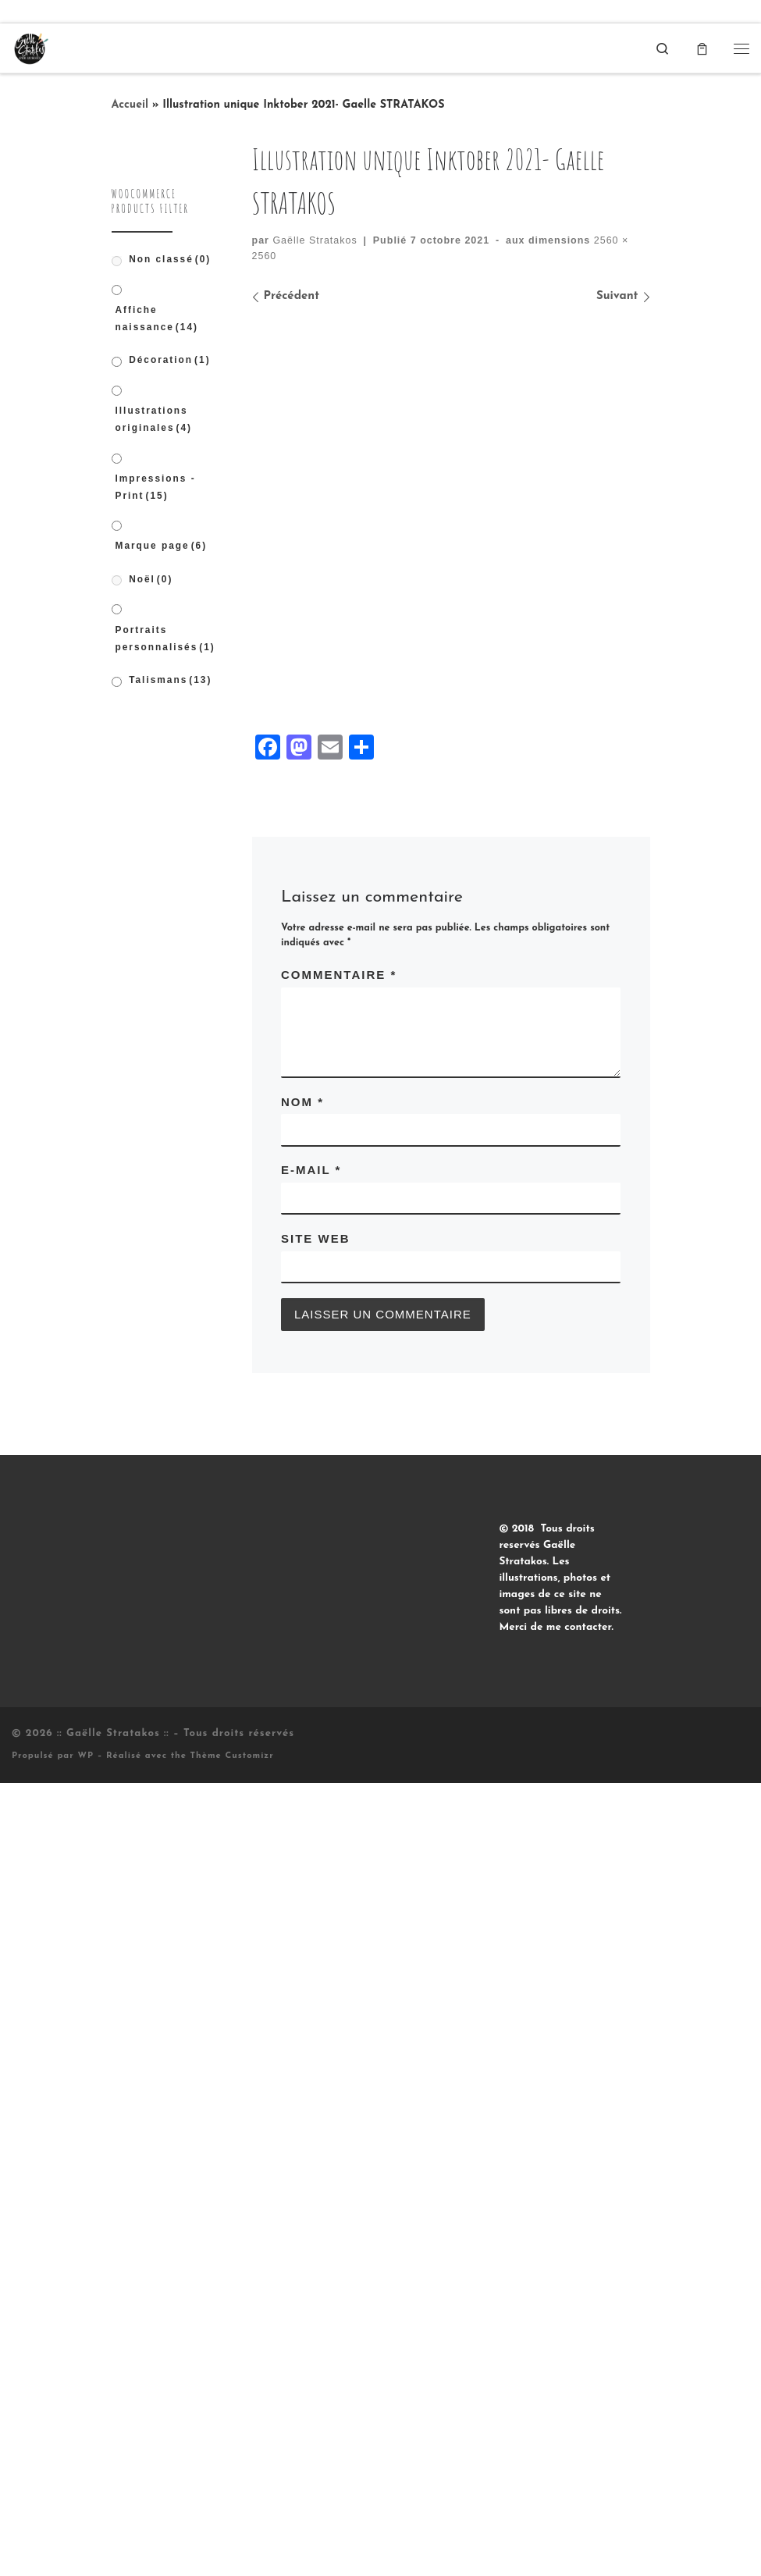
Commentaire (339, 1325)
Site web (315, 1589)
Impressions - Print (156, 487)
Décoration (169, 360)
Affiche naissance (157, 318)
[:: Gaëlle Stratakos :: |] (30, 47)
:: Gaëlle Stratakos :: (113, 2085)
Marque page (162, 546)
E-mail (311, 1521)
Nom (302, 1453)
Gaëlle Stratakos (314, 240)
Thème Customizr (232, 2107)
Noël (150, 579)
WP (85, 2107)
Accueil (130, 105)
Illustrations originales (154, 419)
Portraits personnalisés (165, 638)
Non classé (170, 259)
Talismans (170, 679)
